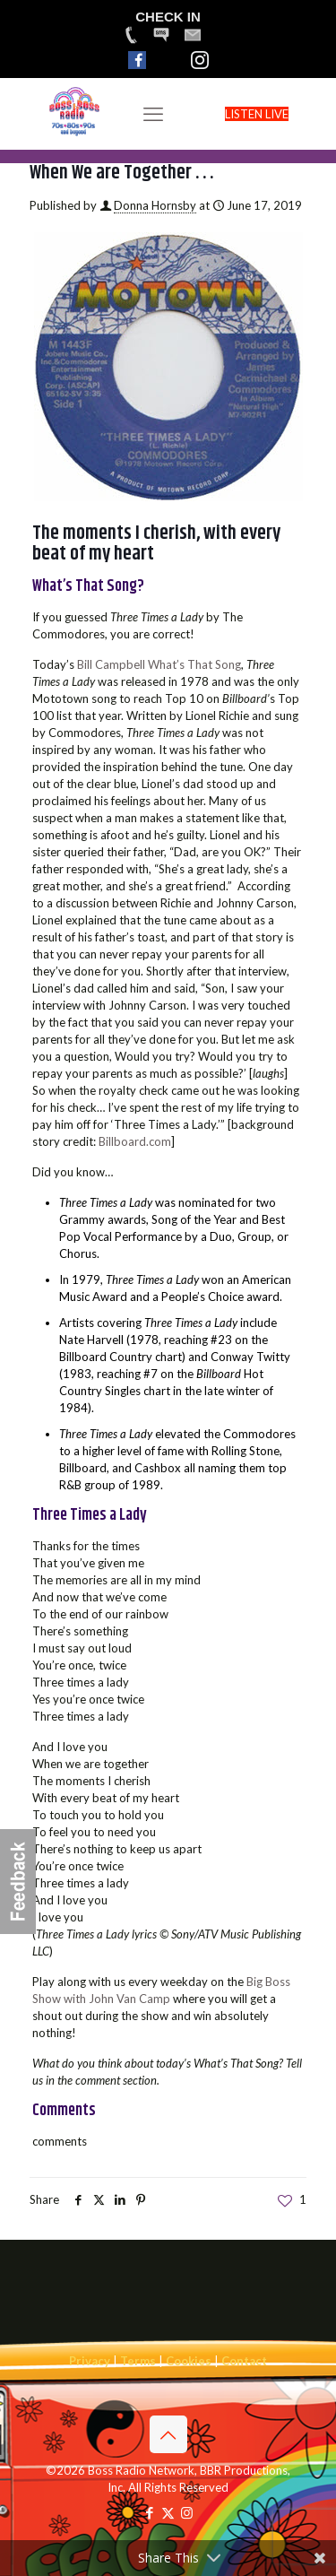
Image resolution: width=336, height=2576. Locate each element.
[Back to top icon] (168, 2434)
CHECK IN (168, 16)
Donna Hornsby (155, 205)
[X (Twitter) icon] (168, 2512)
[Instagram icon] (187, 2512)
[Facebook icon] (149, 2512)
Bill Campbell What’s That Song (159, 664)
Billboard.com (135, 1141)
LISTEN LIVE (257, 114)
